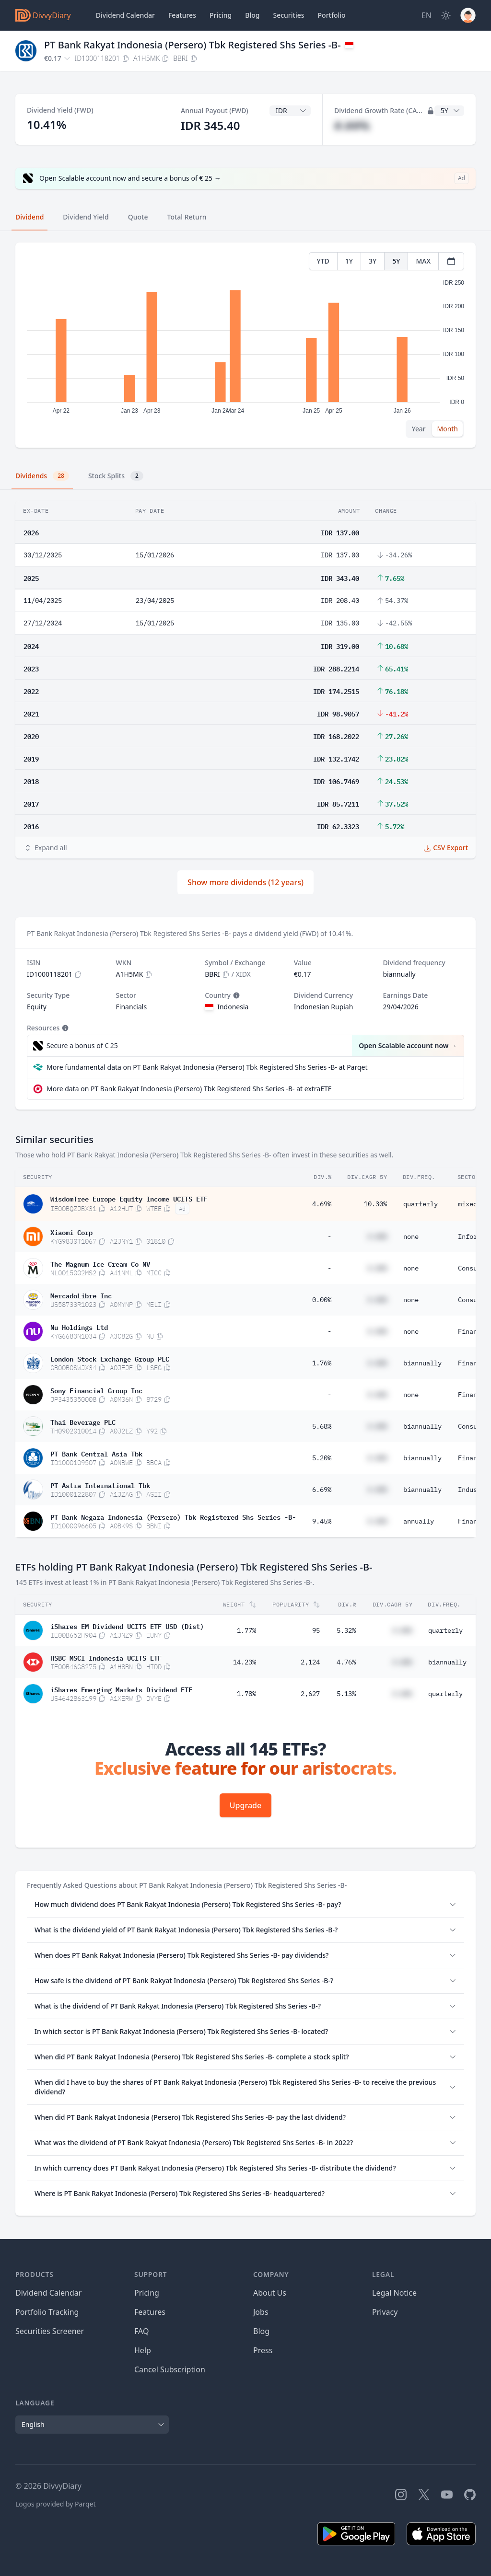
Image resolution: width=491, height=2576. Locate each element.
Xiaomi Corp (71, 1231)
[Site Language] (426, 15)
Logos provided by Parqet (55, 2503)
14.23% (244, 1662)
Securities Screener (49, 2331)
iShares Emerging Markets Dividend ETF (121, 1689)
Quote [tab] (138, 216)
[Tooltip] (235, 995)
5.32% (346, 1630)
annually (418, 1521)
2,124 (310, 1662)
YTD (323, 261)
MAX (423, 261)
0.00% (321, 1299)
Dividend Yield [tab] (85, 216)
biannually (422, 1363)
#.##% (352, 125)
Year (419, 428)
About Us (269, 2292)
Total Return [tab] (187, 216)
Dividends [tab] (42, 476)
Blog (252, 15)
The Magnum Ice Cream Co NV (100, 1263)
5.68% (321, 1426)
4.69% (321, 1204)
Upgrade (245, 1805)
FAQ (141, 2331)
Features (182, 15)
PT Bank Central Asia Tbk (96, 1453)
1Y (349, 261)
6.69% (321, 1489)
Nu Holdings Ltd (79, 1326)
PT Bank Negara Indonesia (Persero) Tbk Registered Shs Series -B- (173, 1516)
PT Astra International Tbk (100, 1485)
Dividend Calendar (125, 15)
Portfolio (332, 15)
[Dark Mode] (446, 15)
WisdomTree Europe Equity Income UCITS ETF (129, 1198)
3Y (372, 261)
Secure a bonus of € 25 (82, 1045)
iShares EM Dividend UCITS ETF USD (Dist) (127, 1625)
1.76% (321, 1363)
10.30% (375, 1204)
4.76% (346, 1662)
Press (262, 2350)
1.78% (246, 1693)
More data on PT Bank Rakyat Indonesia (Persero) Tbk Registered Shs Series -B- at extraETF (189, 1088)
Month (447, 428)
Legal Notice (394, 2292)
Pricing (221, 15)
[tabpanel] (245, 345)
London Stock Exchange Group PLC (109, 1358)
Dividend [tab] (29, 216)
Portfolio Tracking (47, 2312)
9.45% (321, 1521)
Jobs (261, 2312)
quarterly (420, 1204)
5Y (396, 261)
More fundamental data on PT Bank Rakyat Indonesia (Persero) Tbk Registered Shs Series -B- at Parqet (207, 1067)
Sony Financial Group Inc (96, 1390)
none (411, 1236)
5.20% (321, 1458)
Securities (288, 15)
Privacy (384, 2312)
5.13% (346, 1693)
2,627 (310, 1693)
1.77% (246, 1630)
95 (316, 1630)
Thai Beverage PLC (83, 1421)
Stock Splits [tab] (115, 476)
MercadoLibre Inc (81, 1295)
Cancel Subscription (169, 2369)
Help (142, 2350)
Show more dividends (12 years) (245, 882)
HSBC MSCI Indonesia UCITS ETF (106, 1657)
